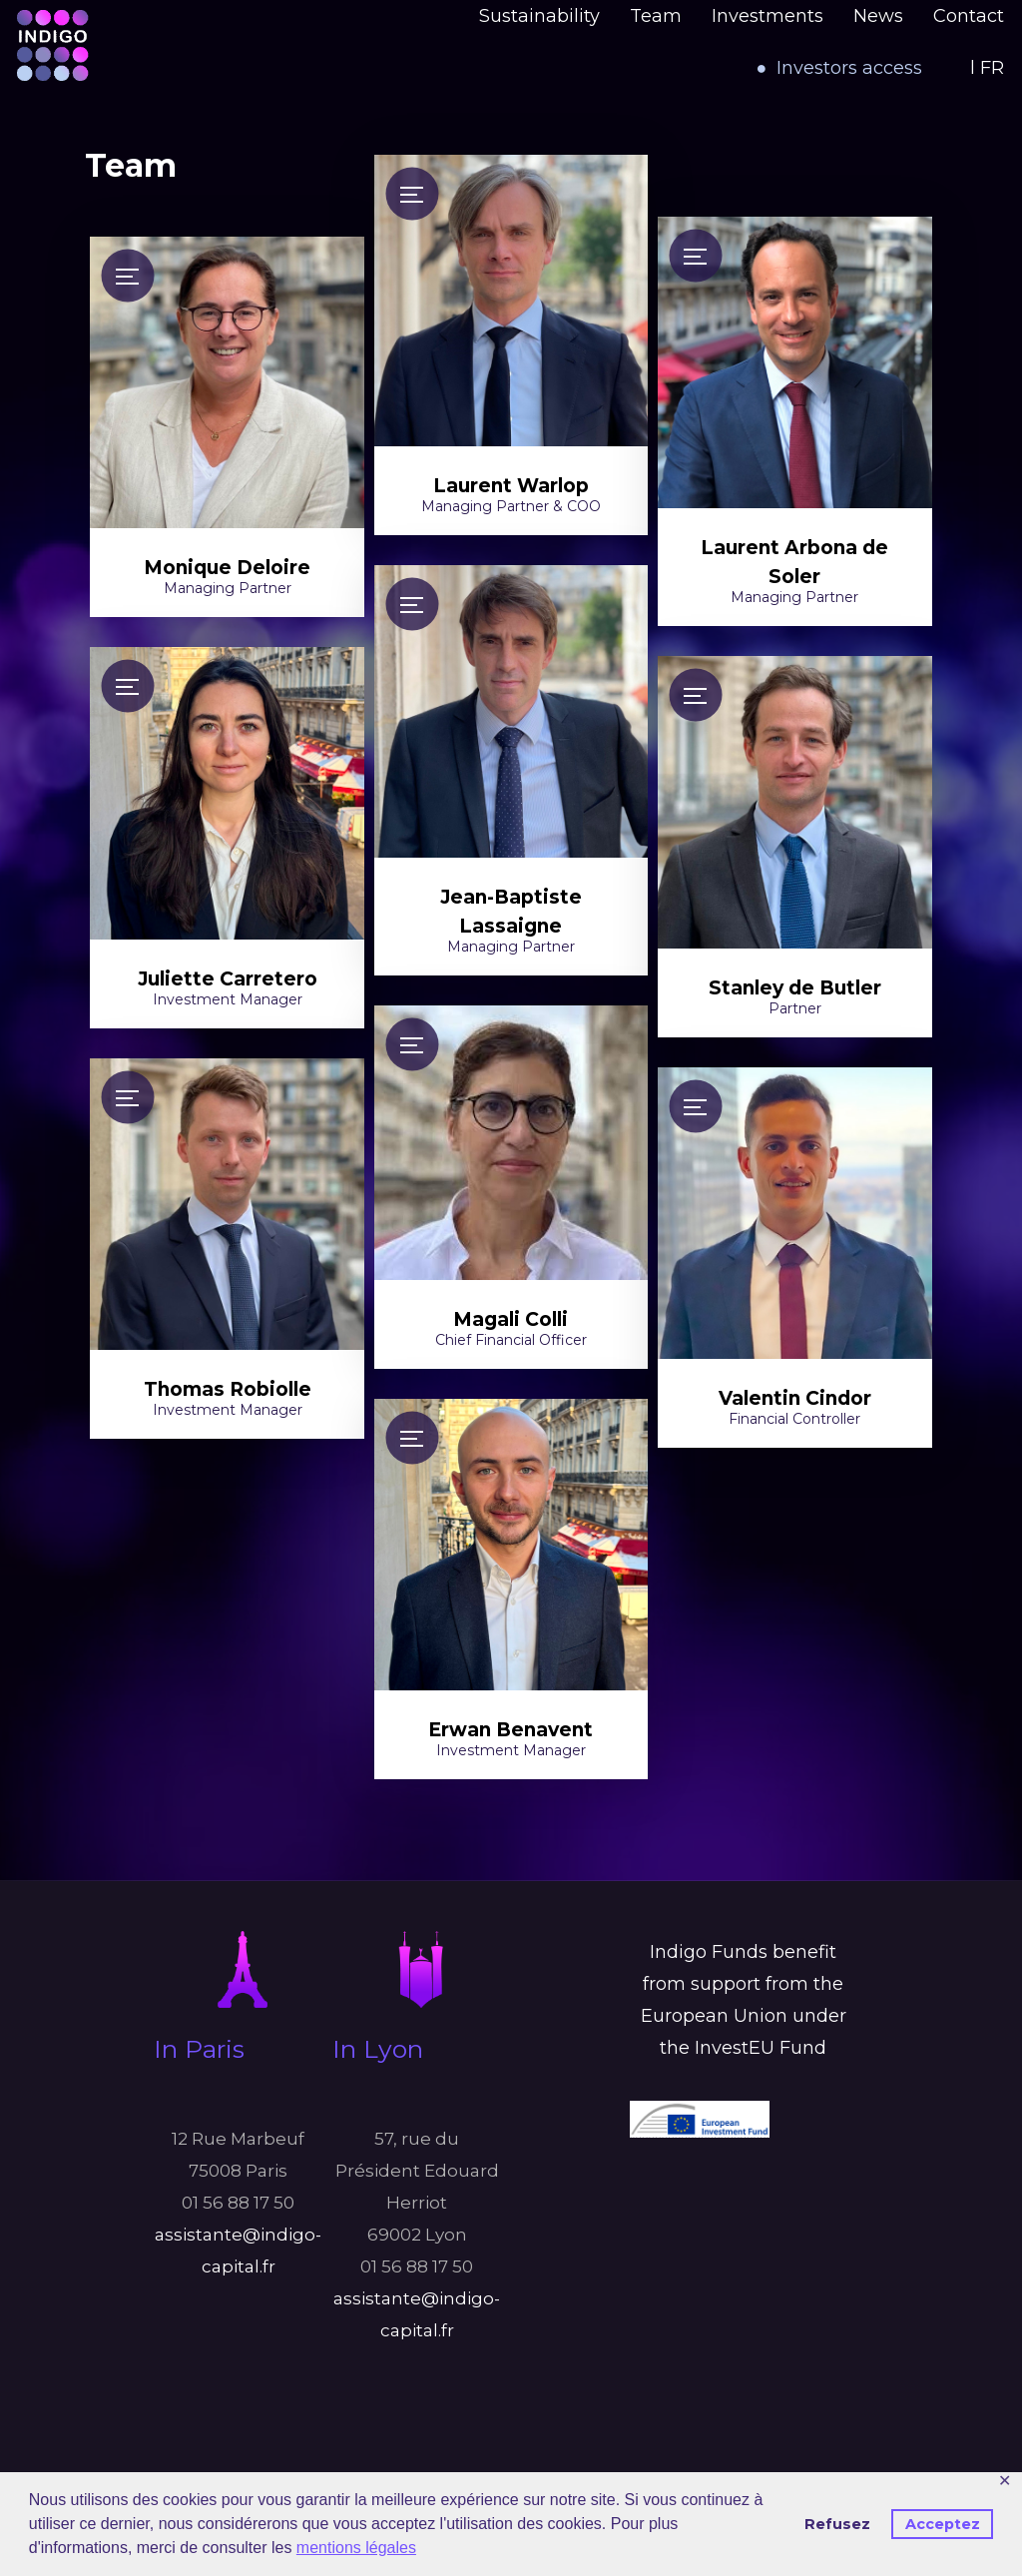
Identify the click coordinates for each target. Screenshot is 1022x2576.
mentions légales (356, 2547)
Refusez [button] (837, 2524)
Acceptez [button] (942, 2524)
